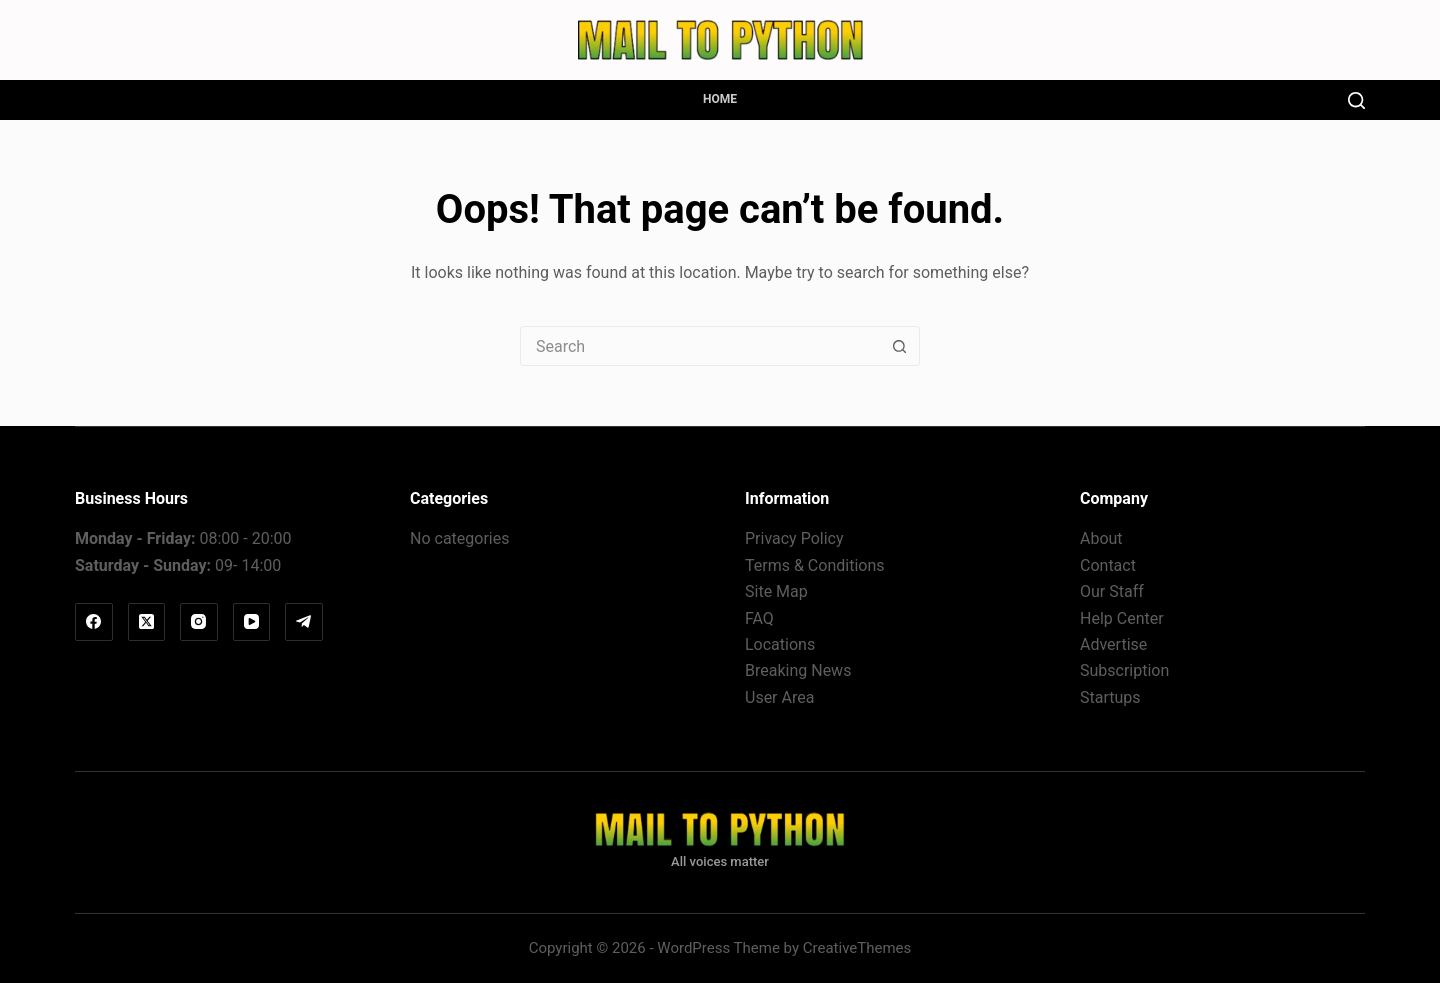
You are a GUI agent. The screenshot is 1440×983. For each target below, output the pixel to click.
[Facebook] (94, 622)
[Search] (1356, 100)
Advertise (1113, 644)
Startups (1110, 697)
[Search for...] (700, 346)
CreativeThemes (857, 948)
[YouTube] (252, 622)
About (1101, 538)
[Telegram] (304, 622)
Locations (780, 644)
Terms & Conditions (815, 565)
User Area (779, 697)
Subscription (1124, 670)
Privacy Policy (794, 538)
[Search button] (899, 346)
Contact (1108, 565)
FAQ (759, 618)
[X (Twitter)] (147, 622)
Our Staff (1112, 591)
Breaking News (798, 670)
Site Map (776, 591)
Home (720, 99)
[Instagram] (199, 622)
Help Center (1122, 618)
